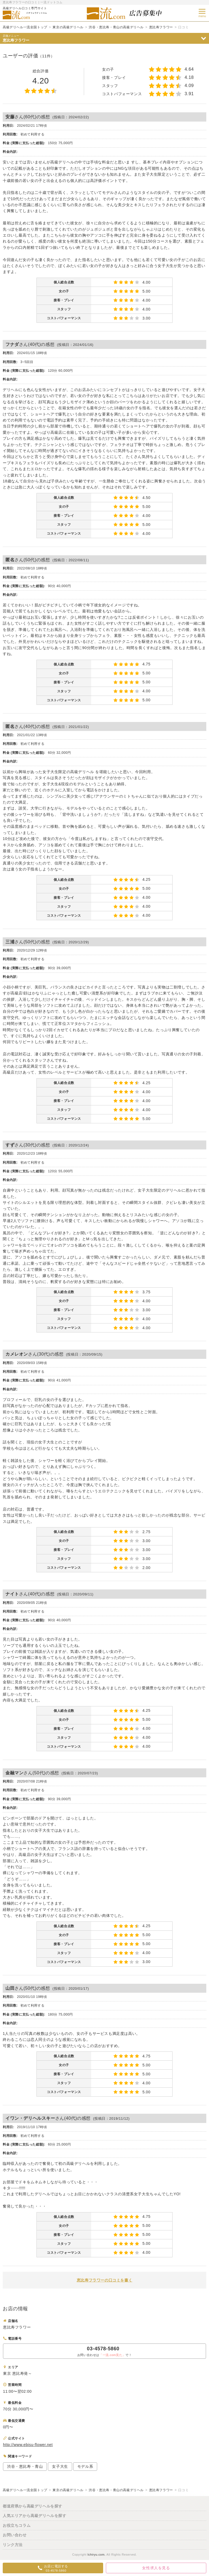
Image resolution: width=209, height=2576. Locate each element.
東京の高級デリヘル (68, 27)
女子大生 (60, 2466)
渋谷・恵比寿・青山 (25, 2466)
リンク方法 (13, 2545)
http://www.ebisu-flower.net (28, 2444)
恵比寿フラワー (161, 27)
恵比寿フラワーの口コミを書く (104, 2280)
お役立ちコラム (16, 2525)
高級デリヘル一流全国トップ (25, 27)
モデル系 (85, 2466)
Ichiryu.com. (96, 2554)
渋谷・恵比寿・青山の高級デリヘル (116, 27)
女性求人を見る (156, 2568)
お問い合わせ (15, 2535)
